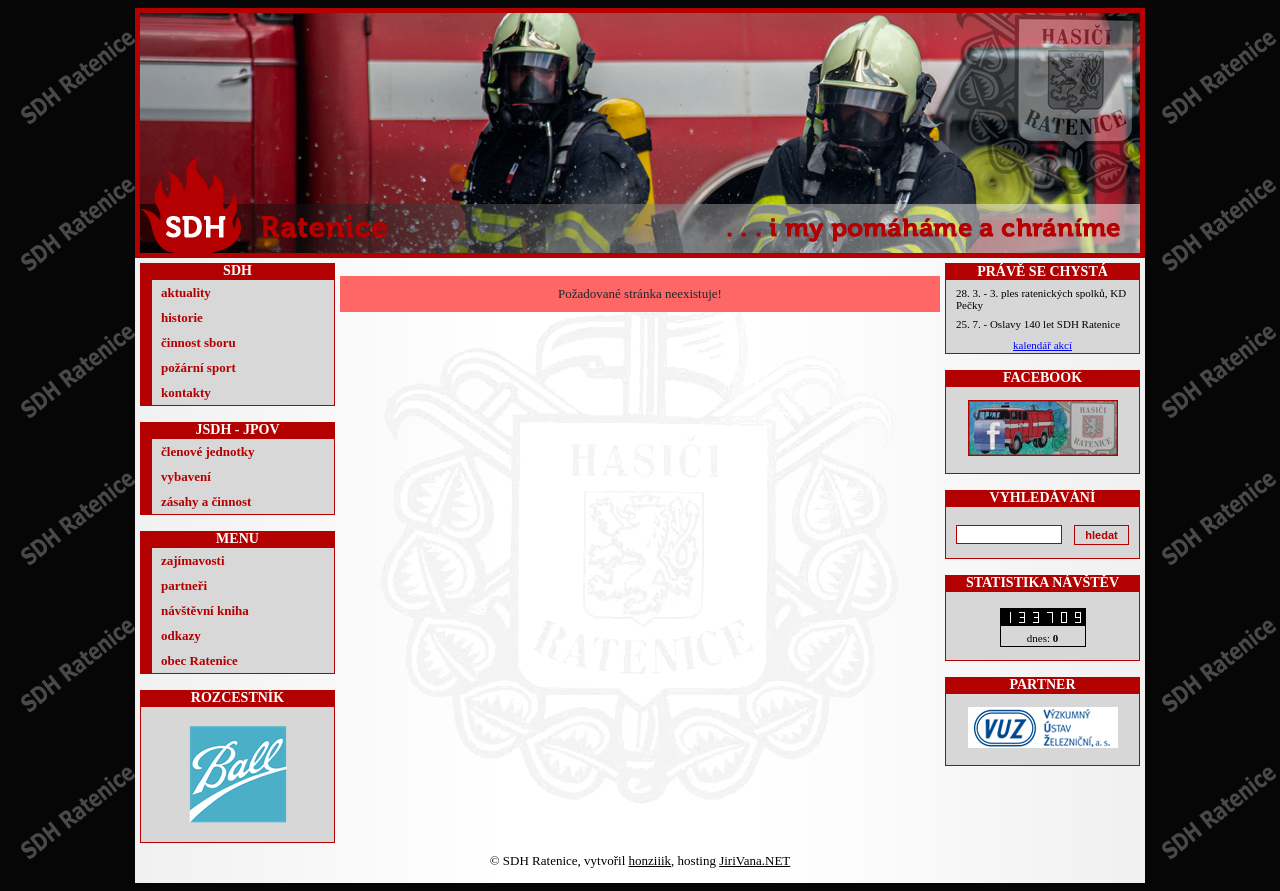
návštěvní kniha (205, 610)
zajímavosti (193, 560)
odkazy (181, 635)
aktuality (186, 292)
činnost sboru (198, 342)
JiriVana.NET (754, 860)
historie (182, 317)
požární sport (198, 367)
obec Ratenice (199, 660)
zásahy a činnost (206, 501)
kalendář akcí (1042, 345)
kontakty (186, 392)
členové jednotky (208, 451)
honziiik (650, 860)
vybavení (186, 476)
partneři (184, 585)
